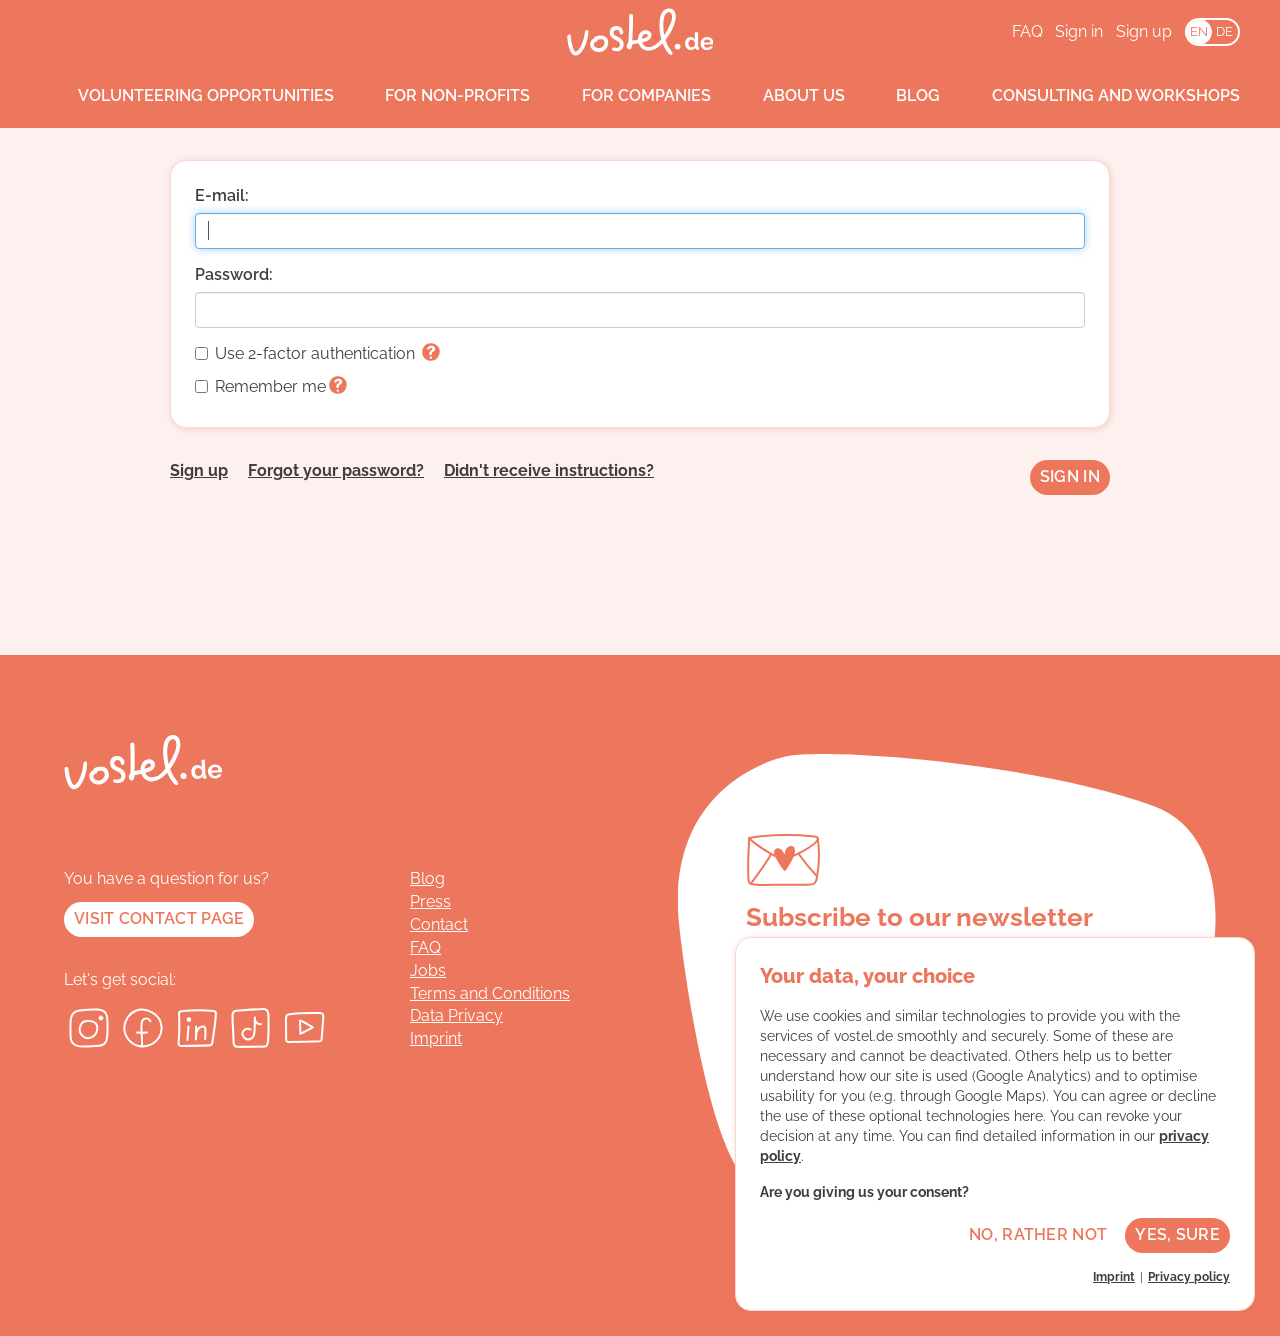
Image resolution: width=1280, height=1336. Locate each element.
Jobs (428, 970)
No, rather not (1038, 1234)
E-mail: (222, 195)
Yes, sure (1177, 1234)
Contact (439, 924)
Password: (234, 274)
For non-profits (439, 96)
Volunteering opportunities (187, 96)
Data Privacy (456, 1015)
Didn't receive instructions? (549, 470)
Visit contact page (159, 918)
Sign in (1079, 31)
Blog (900, 96)
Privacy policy (1189, 1277)
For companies (627, 96)
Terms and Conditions (490, 993)
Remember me (271, 386)
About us (785, 96)
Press (430, 901)
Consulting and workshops (1097, 96)
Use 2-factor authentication (317, 353)
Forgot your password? (336, 470)
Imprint (436, 1038)
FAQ (1027, 31)
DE (1224, 31)
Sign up (1144, 31)
